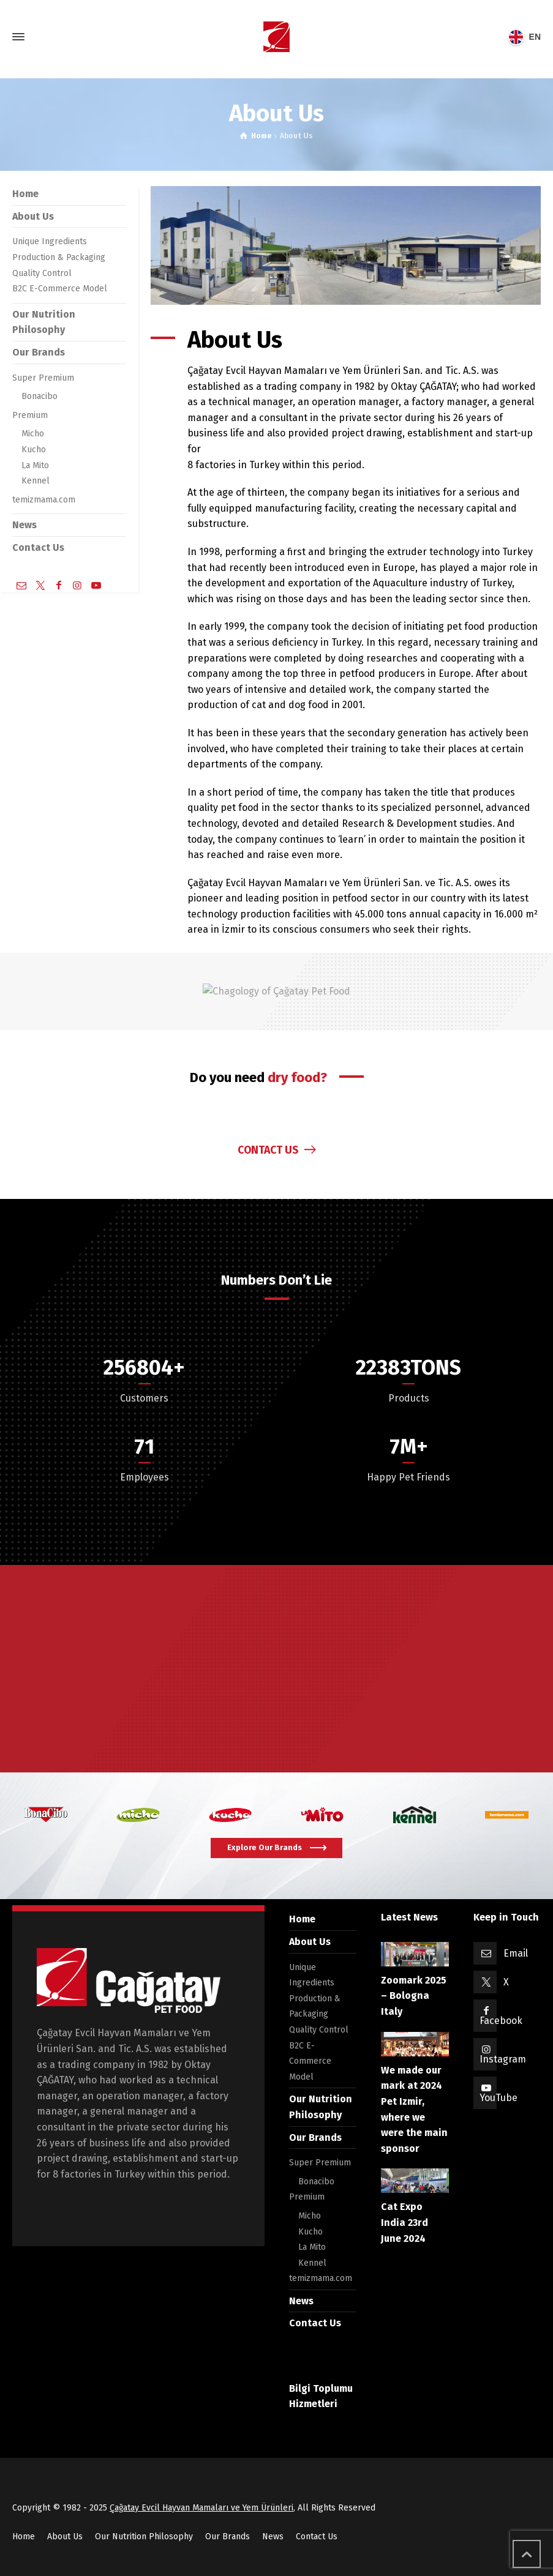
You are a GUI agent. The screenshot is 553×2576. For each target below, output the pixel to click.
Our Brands (38, 352)
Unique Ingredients (49, 241)
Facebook (501, 2020)
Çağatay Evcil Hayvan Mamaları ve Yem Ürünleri (201, 2508)
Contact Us (38, 547)
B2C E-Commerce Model (59, 288)
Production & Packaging (58, 257)
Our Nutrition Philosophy (144, 2536)
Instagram (503, 2059)
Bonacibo (39, 396)
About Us (33, 216)
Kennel (35, 481)
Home (25, 194)
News (24, 525)
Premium (30, 415)
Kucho (33, 449)
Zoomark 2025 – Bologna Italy (413, 1995)
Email (515, 1953)
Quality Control (42, 273)
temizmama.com (43, 500)
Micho (32, 433)
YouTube (498, 2098)
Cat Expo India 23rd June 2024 (404, 2222)
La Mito (35, 465)
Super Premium (43, 378)
